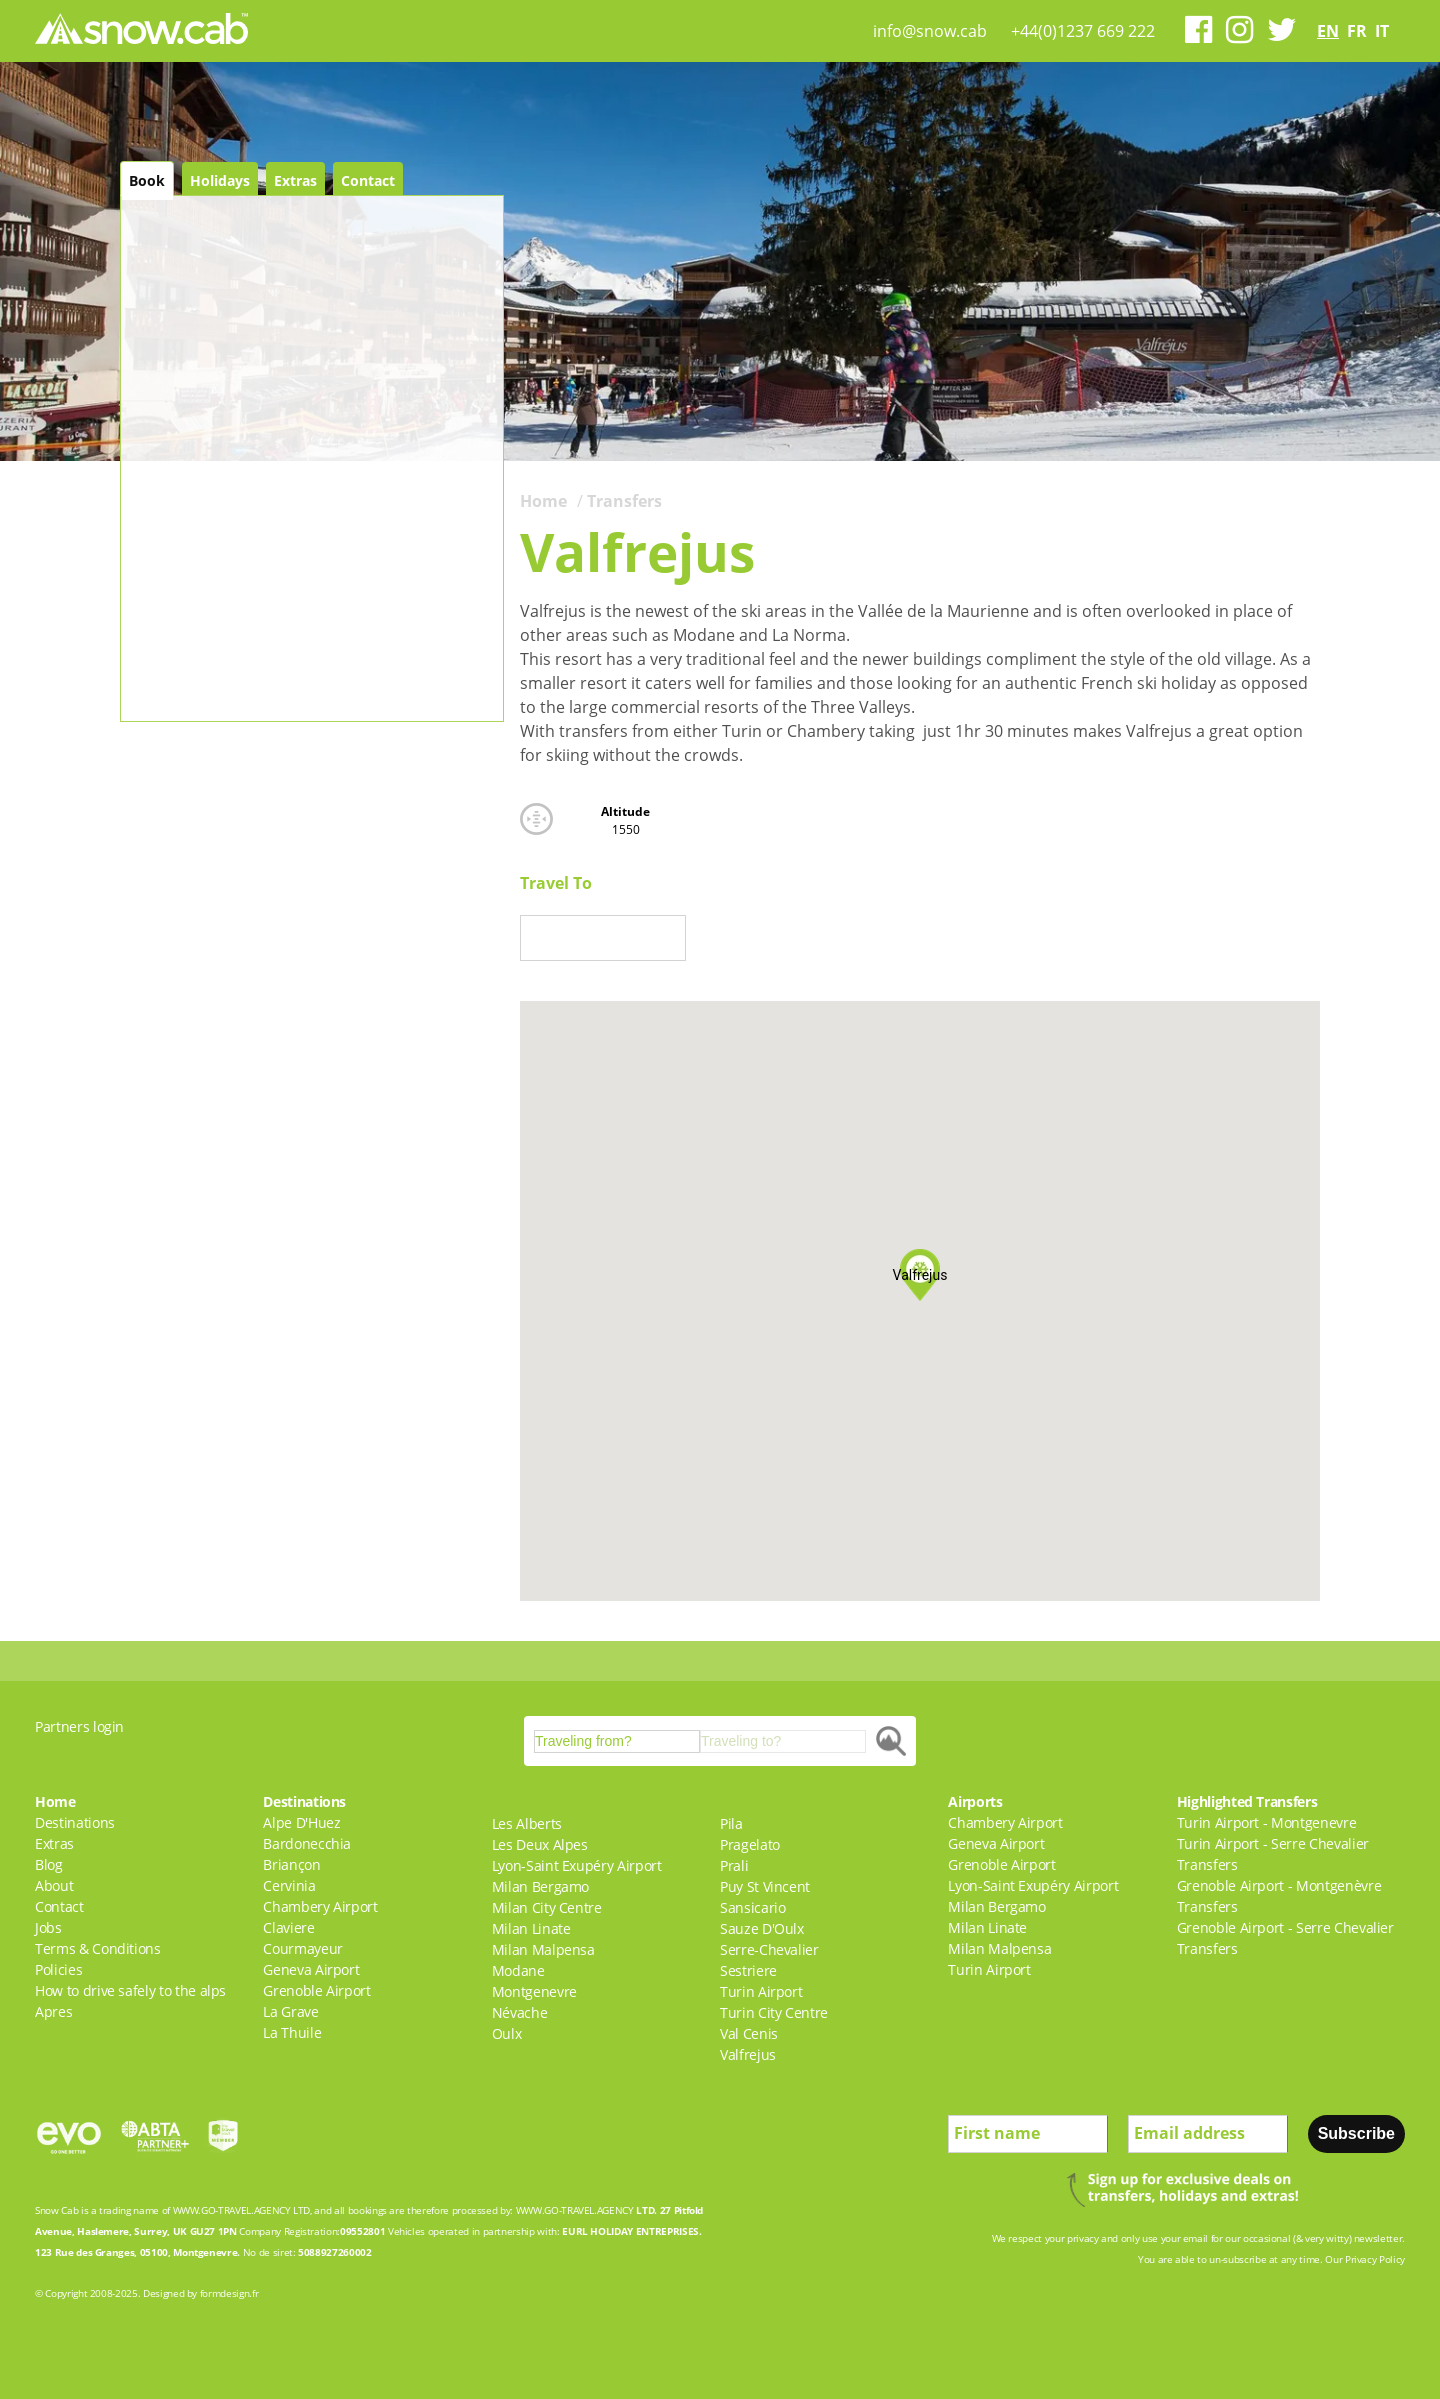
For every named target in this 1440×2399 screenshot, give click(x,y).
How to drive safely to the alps (130, 1990)
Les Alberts (527, 1823)
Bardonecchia (307, 1843)
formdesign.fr (229, 2293)
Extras (295, 180)
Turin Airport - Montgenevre (1267, 1822)
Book (147, 180)
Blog (49, 1864)
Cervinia (289, 1885)
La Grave (290, 2011)
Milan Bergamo (540, 1886)
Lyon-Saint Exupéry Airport (577, 1865)
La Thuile (292, 2032)
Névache (520, 2012)
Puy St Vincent (765, 1886)
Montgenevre (534, 1991)
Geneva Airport (311, 1969)
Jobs (48, 1927)
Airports (975, 1801)
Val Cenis (749, 2033)
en (1328, 31)
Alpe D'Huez (301, 1822)
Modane (518, 1970)
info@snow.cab (930, 31)
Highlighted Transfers (1247, 1801)
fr (1357, 31)
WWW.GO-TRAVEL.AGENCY (232, 2210)
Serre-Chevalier (769, 1949)
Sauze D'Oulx (762, 1928)
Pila (731, 1823)
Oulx (507, 2033)
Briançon (291, 1864)
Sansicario (753, 1907)
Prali (734, 1865)
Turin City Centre (774, 2012)
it (1382, 31)
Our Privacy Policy (1365, 2259)
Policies (58, 1969)
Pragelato (750, 1844)
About (54, 1885)
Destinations (75, 1822)
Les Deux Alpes (540, 1844)
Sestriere (748, 1970)
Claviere (288, 1927)
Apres (53, 2011)
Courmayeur (303, 1948)
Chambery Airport (320, 1906)
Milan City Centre (547, 1907)
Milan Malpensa (543, 1949)
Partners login (79, 1726)
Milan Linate (531, 1928)
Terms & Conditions (98, 1948)
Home (543, 501)
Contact (368, 180)
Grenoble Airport (316, 1990)
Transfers (624, 501)
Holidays (220, 180)
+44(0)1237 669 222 (1083, 31)
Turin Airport (761, 1991)
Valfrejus (748, 2054)
